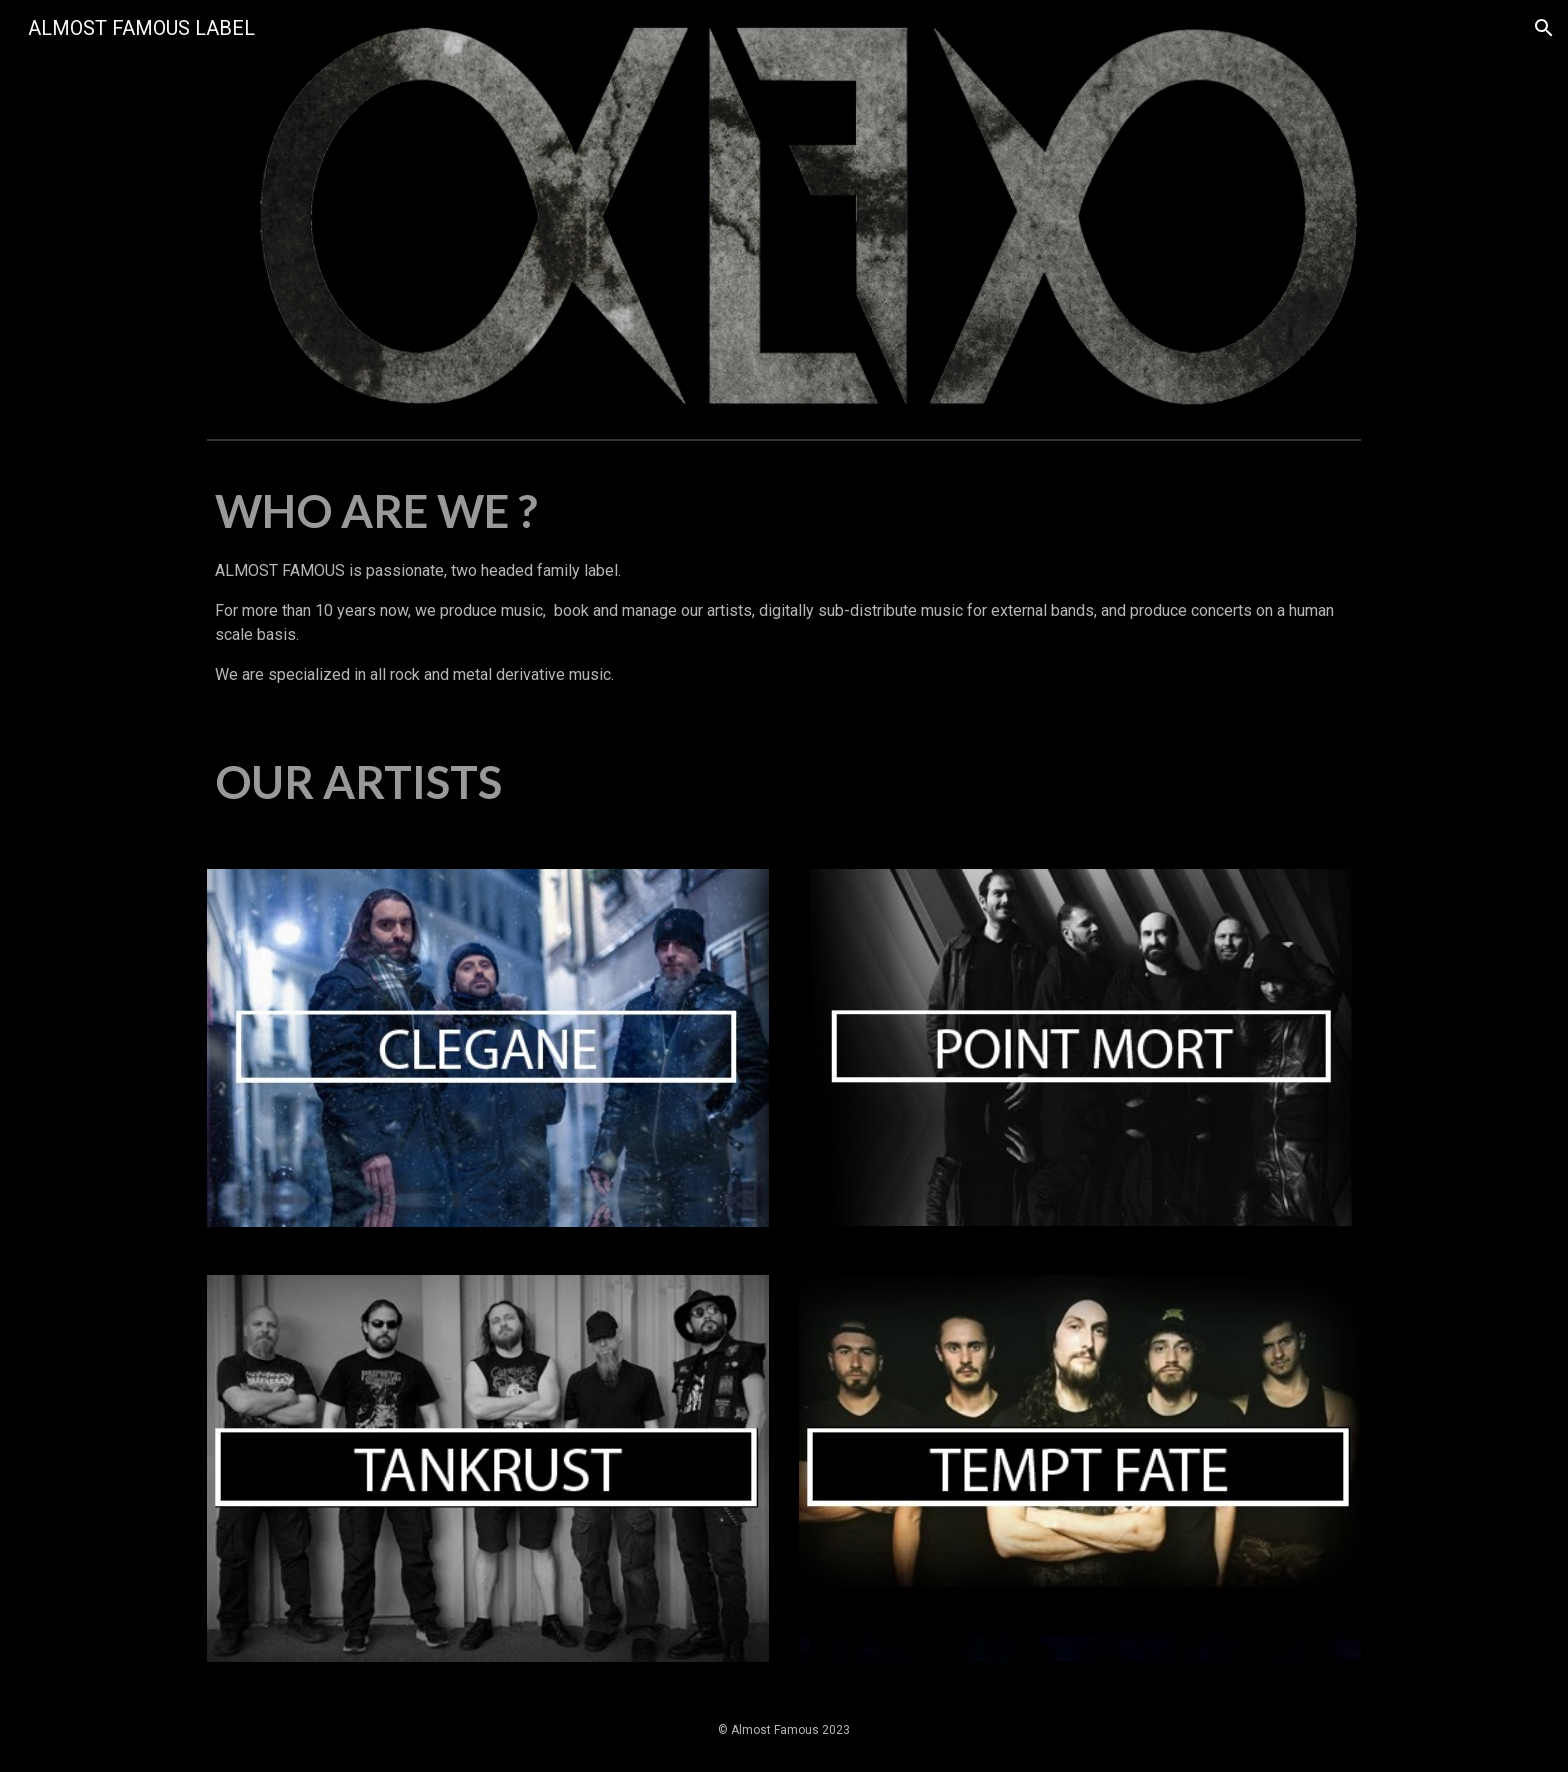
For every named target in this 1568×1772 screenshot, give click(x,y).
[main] (784, 583)
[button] (1544, 28)
